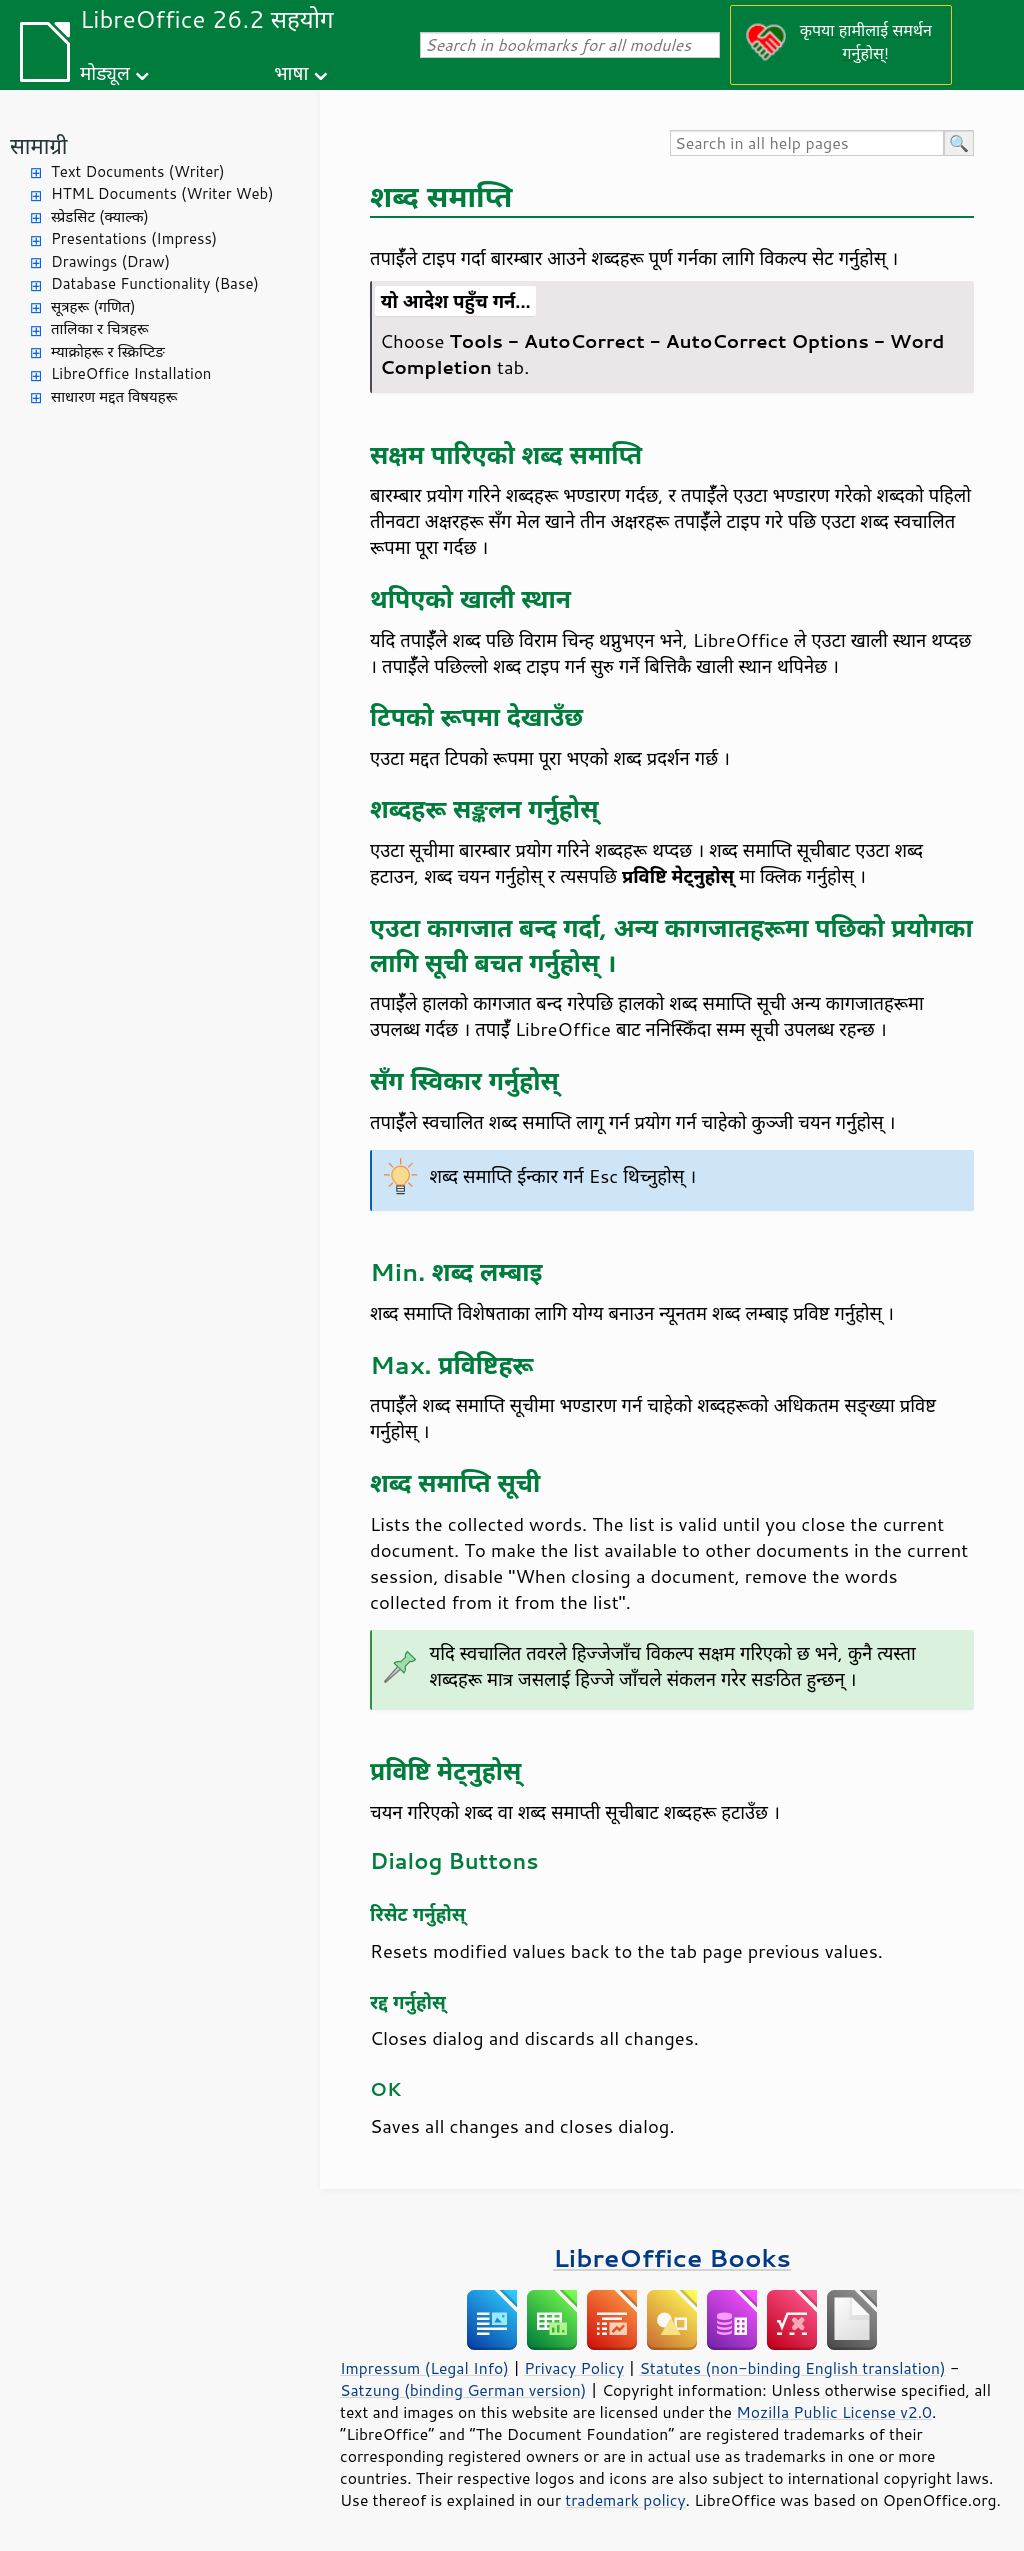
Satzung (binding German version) (463, 2390)
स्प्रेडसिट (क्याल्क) (100, 216)
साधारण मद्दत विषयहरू (114, 396)
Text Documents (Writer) (138, 171)
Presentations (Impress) (134, 238)
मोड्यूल (105, 72)
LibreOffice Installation (131, 373)
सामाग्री (39, 145)
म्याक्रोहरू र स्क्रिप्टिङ (108, 351)
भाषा (291, 72)
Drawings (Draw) (110, 261)
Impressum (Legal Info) (424, 2368)
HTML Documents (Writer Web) (162, 193)
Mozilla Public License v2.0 (834, 2412)
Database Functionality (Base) (155, 283)
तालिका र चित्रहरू (100, 328)
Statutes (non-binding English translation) (792, 2368)
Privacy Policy (574, 2368)
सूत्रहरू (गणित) (93, 306)
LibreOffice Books (672, 2257)
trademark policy (625, 2500)
